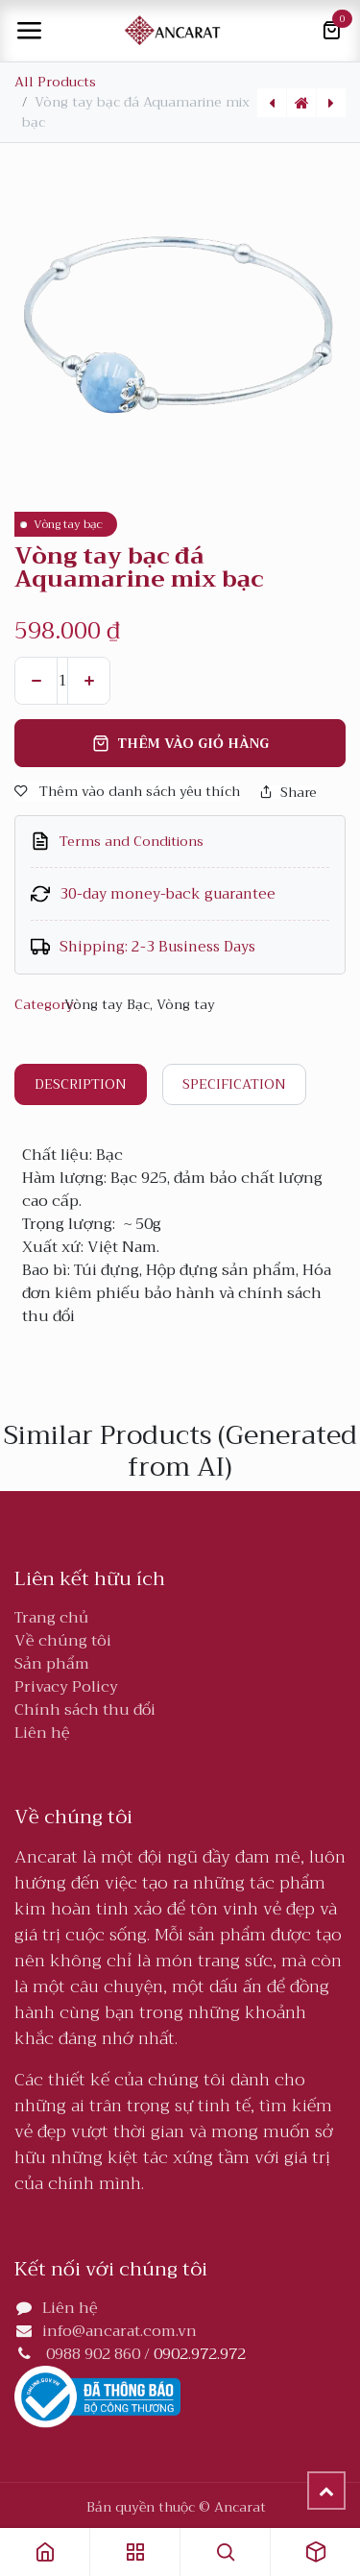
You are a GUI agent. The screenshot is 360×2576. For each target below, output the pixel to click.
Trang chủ (51, 1617)
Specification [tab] (234, 1083)
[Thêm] (88, 681)
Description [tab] (81, 1083)
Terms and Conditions (132, 841)
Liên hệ (42, 1733)
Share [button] (288, 792)
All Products (55, 81)
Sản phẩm (51, 1663)
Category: (37, 1005)
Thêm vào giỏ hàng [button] (180, 743)
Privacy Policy (66, 1686)
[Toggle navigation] (28, 30)
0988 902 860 (93, 2354)
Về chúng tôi (62, 1640)
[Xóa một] (36, 681)
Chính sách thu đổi (85, 1710)
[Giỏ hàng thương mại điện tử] (331, 30)
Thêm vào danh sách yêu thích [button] (127, 791)
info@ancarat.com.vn (119, 2331)
